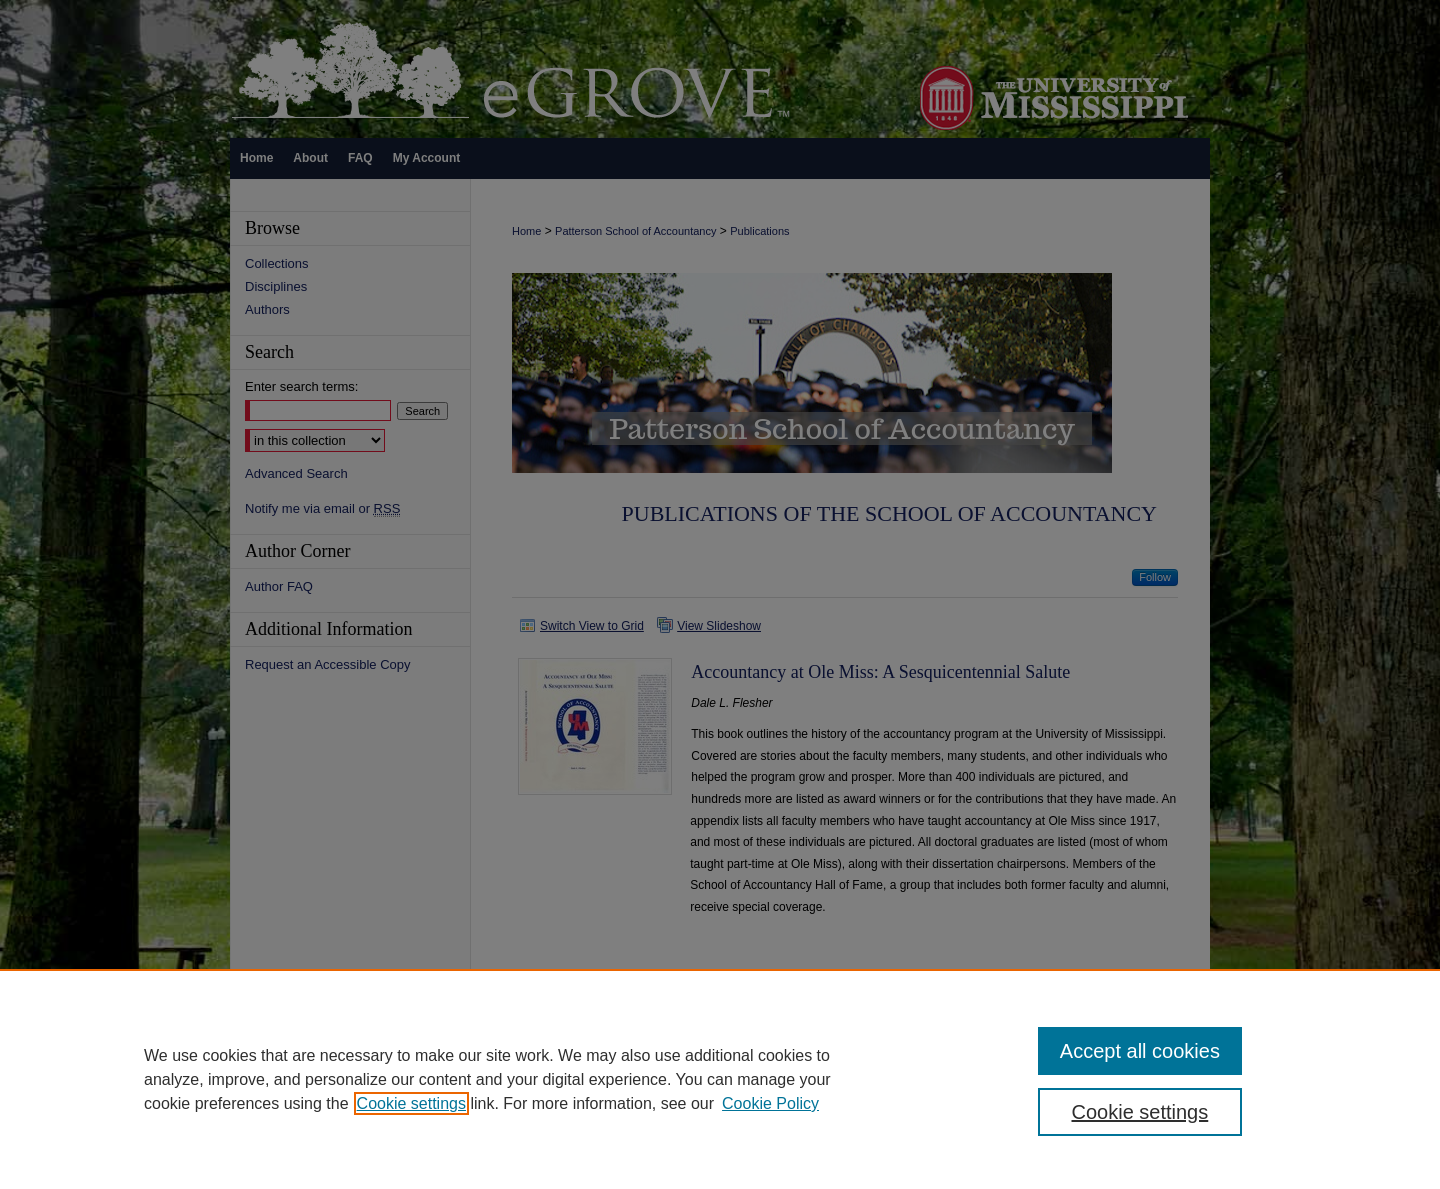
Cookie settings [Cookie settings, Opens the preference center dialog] (1140, 1112)
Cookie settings (411, 1103)
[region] (720, 1079)
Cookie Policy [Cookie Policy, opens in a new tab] (770, 1103)
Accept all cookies (1140, 1051)
